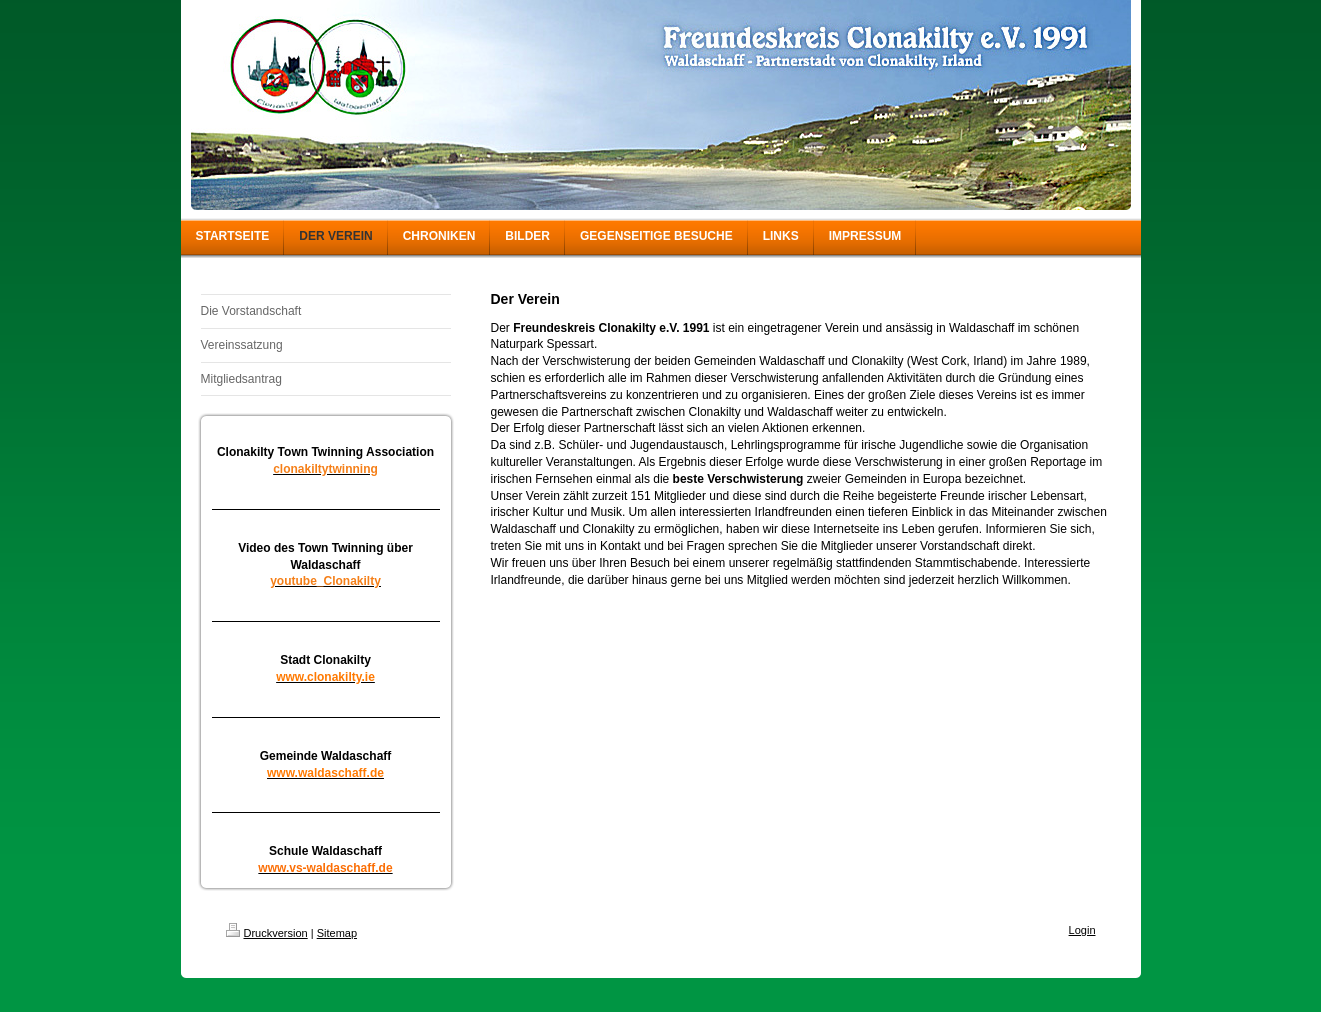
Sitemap (337, 933)
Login (1082, 930)
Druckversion (267, 933)
